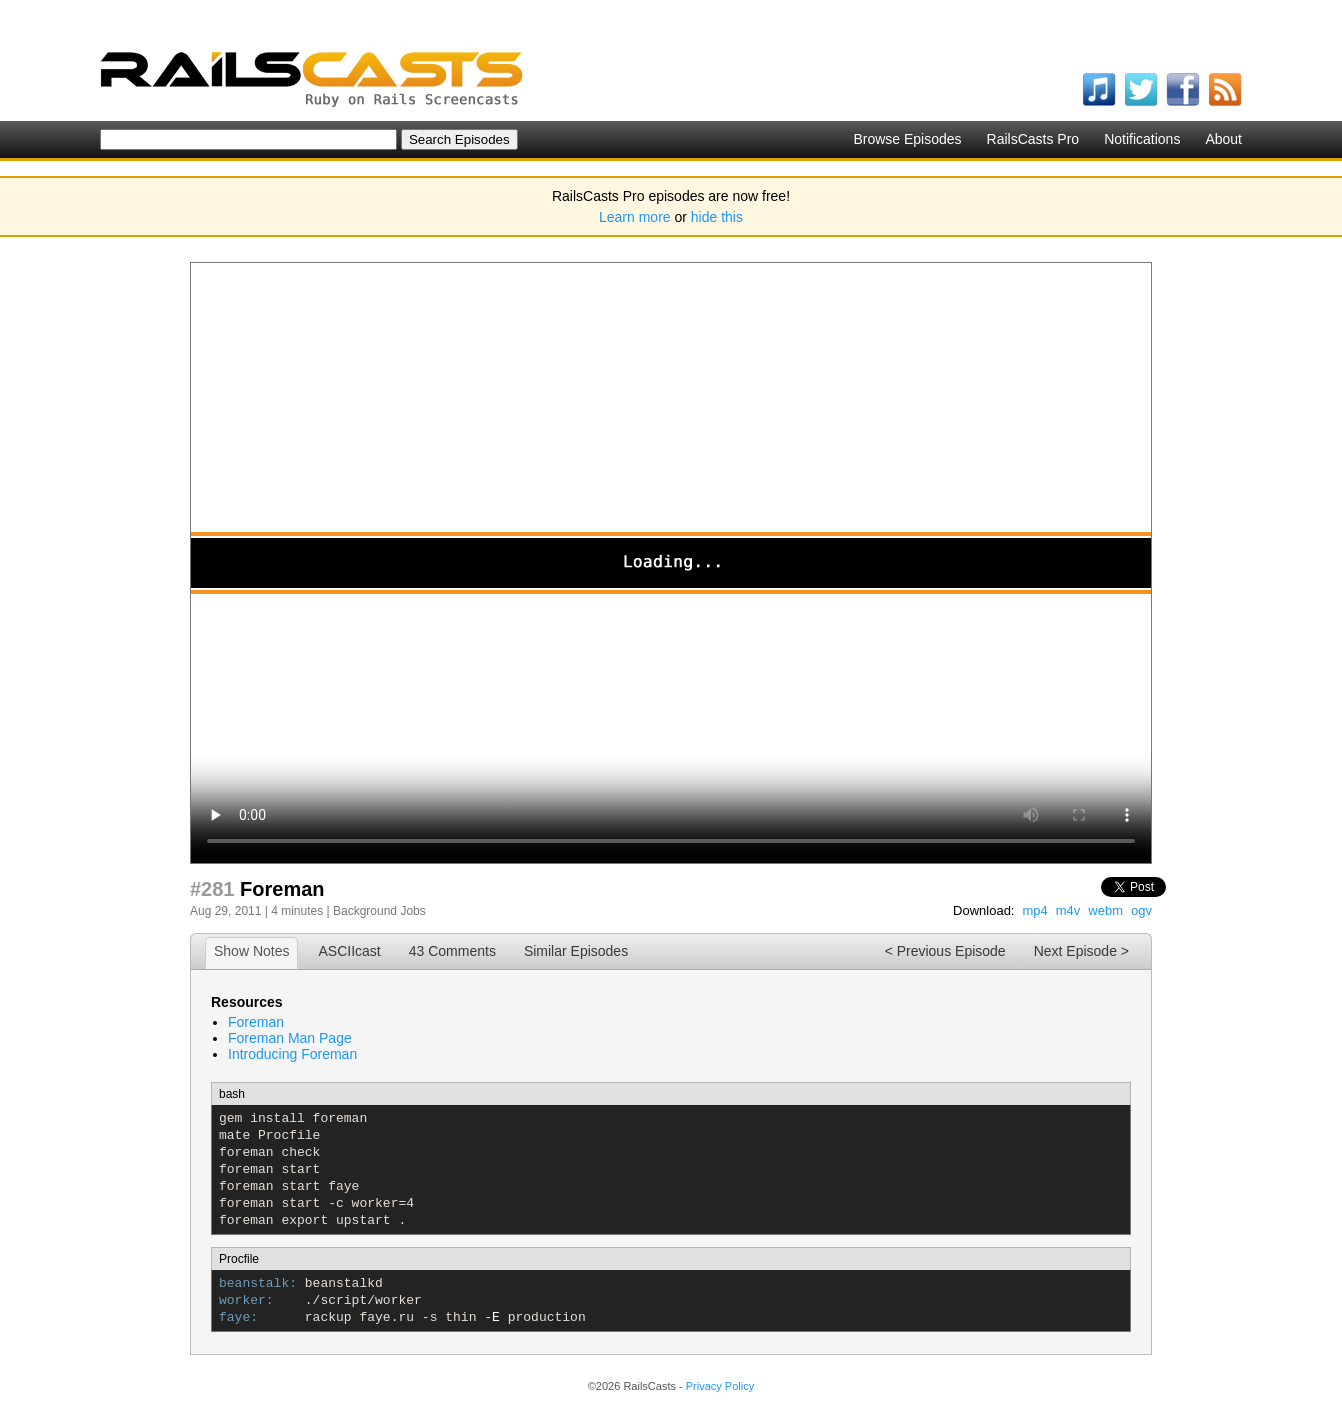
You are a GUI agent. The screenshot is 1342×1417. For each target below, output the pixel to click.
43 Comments (452, 951)
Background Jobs (379, 911)
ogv (1141, 910)
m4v (1068, 910)
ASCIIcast (349, 951)
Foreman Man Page (290, 1038)
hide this (717, 217)
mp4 (1034, 910)
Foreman (256, 1022)
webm (1105, 910)
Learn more (635, 217)
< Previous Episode (945, 951)
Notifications (1142, 139)
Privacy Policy (720, 1386)
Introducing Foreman (292, 1054)
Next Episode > (1081, 951)
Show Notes (251, 951)
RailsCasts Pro (1033, 139)
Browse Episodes (907, 139)
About (1223, 139)
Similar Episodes (576, 951)
